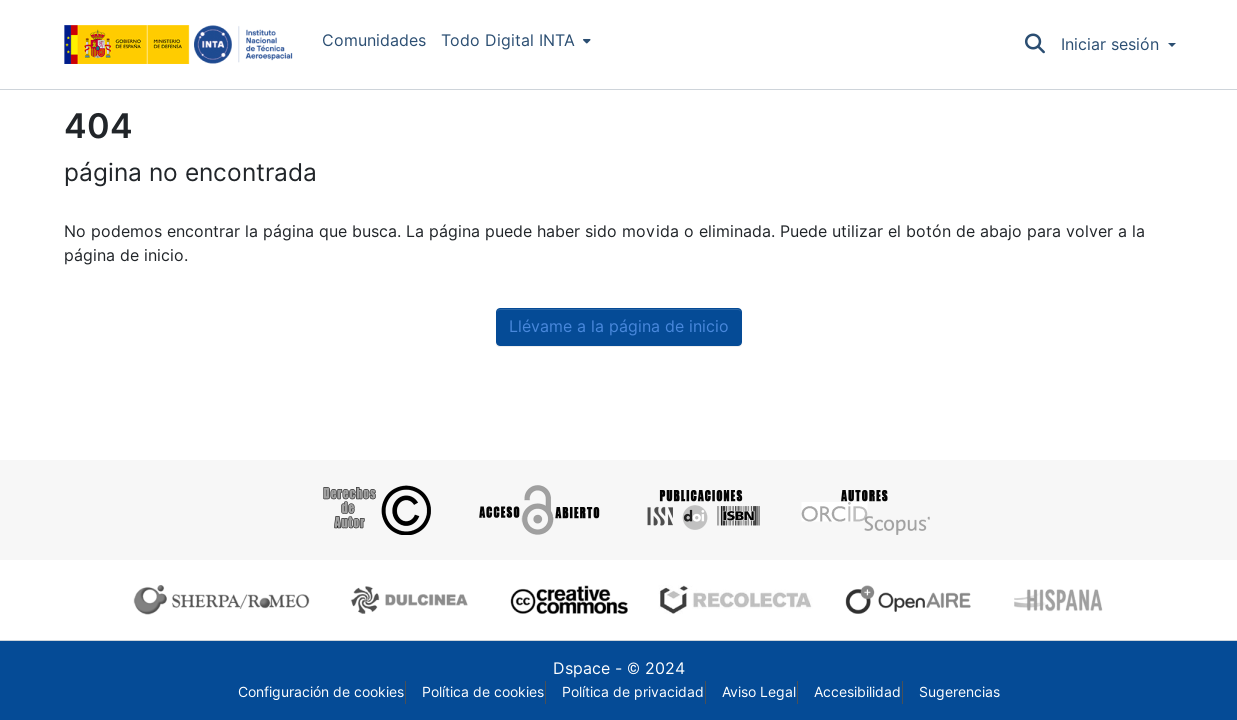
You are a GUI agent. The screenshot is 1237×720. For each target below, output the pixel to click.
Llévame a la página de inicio (619, 326)
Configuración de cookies (321, 692)
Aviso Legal (759, 692)
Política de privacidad (633, 692)
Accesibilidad (857, 692)
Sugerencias (959, 692)
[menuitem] (516, 41)
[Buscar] (1034, 45)
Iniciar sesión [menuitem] (1110, 44)
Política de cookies (483, 692)
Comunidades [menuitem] (374, 40)
